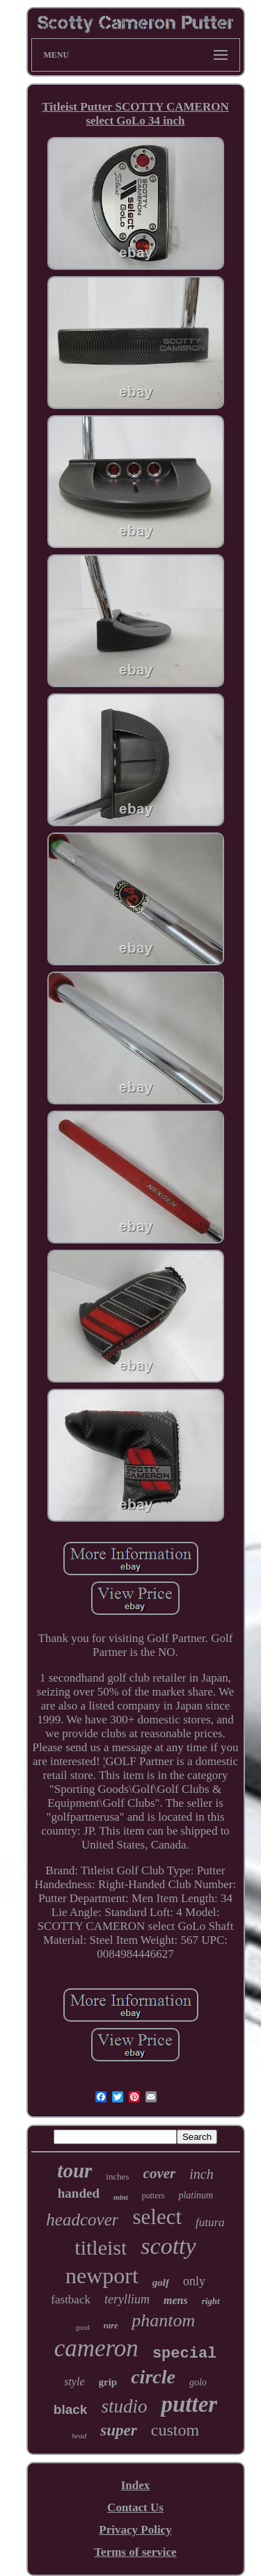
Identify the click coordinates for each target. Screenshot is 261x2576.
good (83, 2327)
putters (153, 2195)
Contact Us (135, 2507)
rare (111, 2326)
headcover (82, 2219)
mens (176, 2300)
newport (102, 2275)
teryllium (127, 2299)
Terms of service (135, 2552)
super (118, 2430)
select (157, 2217)
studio (124, 2406)
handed (79, 2193)
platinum (195, 2195)
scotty (168, 2246)
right (211, 2301)
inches (117, 2176)
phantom (163, 2320)
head (79, 2435)
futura (210, 2222)
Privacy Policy (135, 2529)
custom (175, 2430)
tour (74, 2170)
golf (160, 2282)
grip (108, 2382)
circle (153, 2377)
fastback (70, 2299)
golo (198, 2382)
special (184, 2353)
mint (120, 2197)
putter (189, 2404)
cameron (96, 2348)
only (194, 2281)
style (74, 2382)
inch (201, 2174)
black (71, 2409)
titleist (100, 2247)
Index (135, 2485)
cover (159, 2173)
